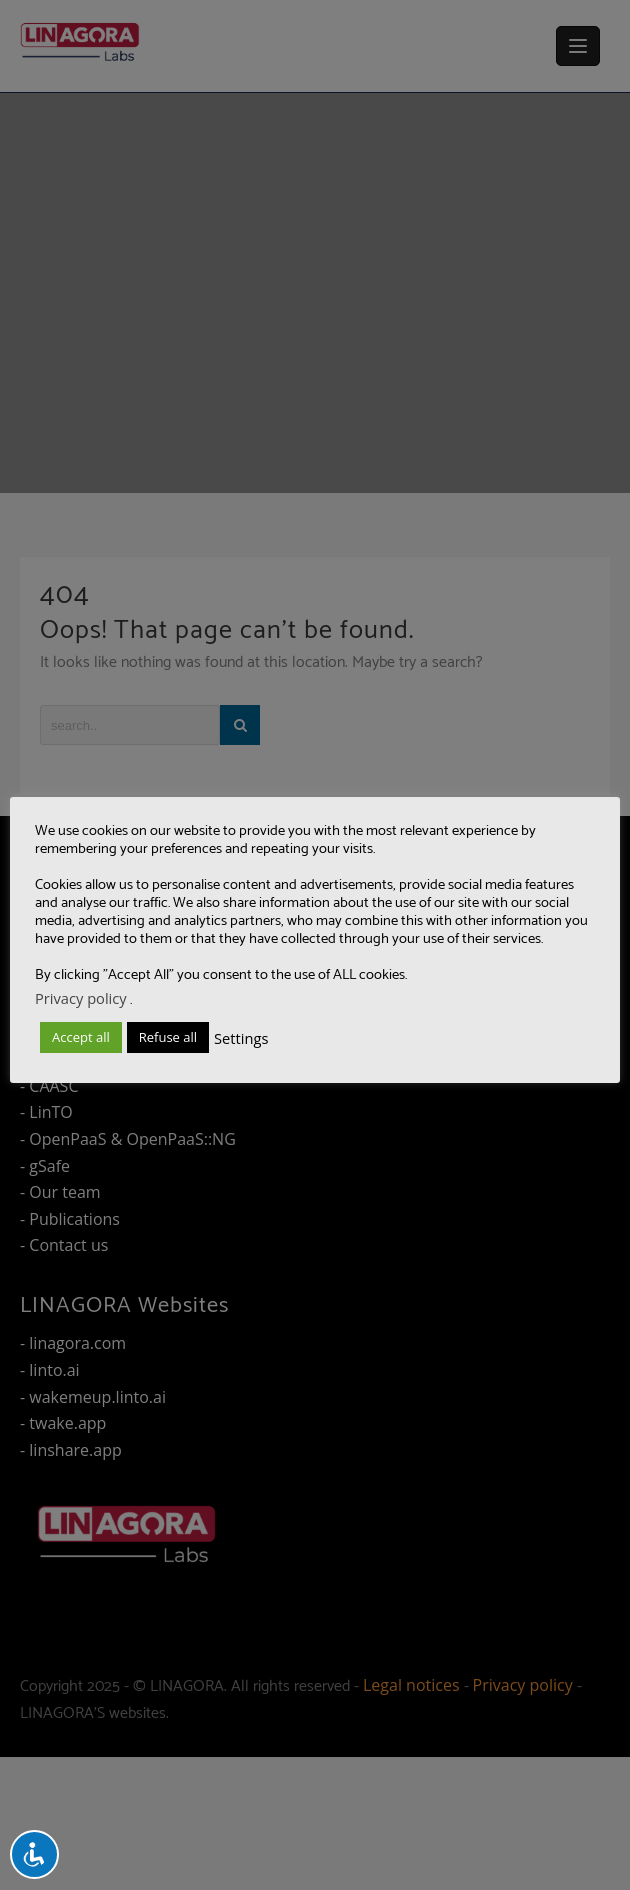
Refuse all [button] (168, 1037)
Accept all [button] (81, 1037)
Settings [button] (241, 1038)
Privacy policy (81, 998)
